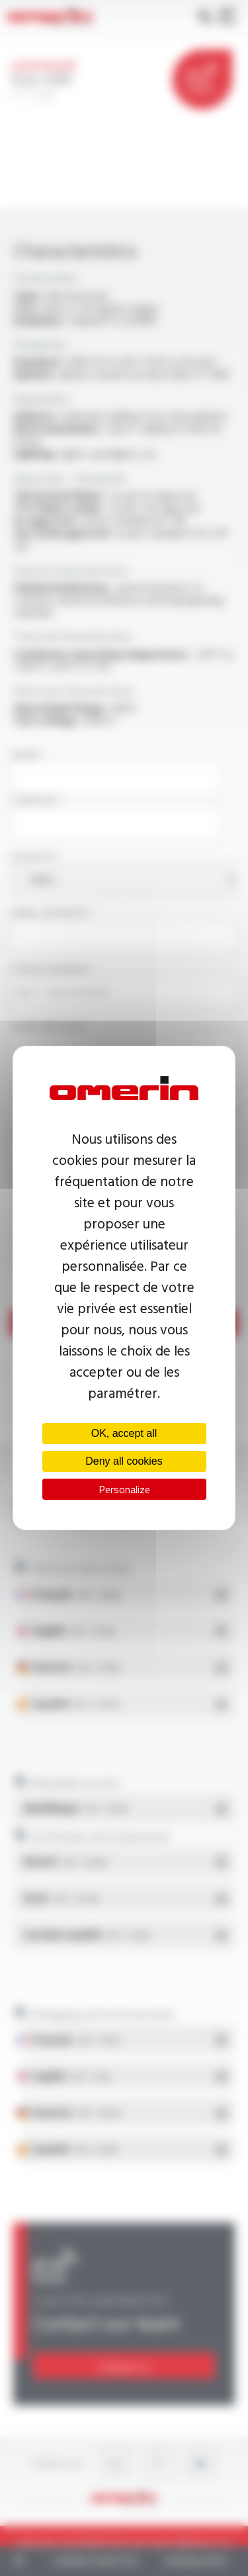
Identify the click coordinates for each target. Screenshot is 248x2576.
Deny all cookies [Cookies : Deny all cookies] (124, 1461)
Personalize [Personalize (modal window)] (124, 1489)
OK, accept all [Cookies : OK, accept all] (124, 1433)
